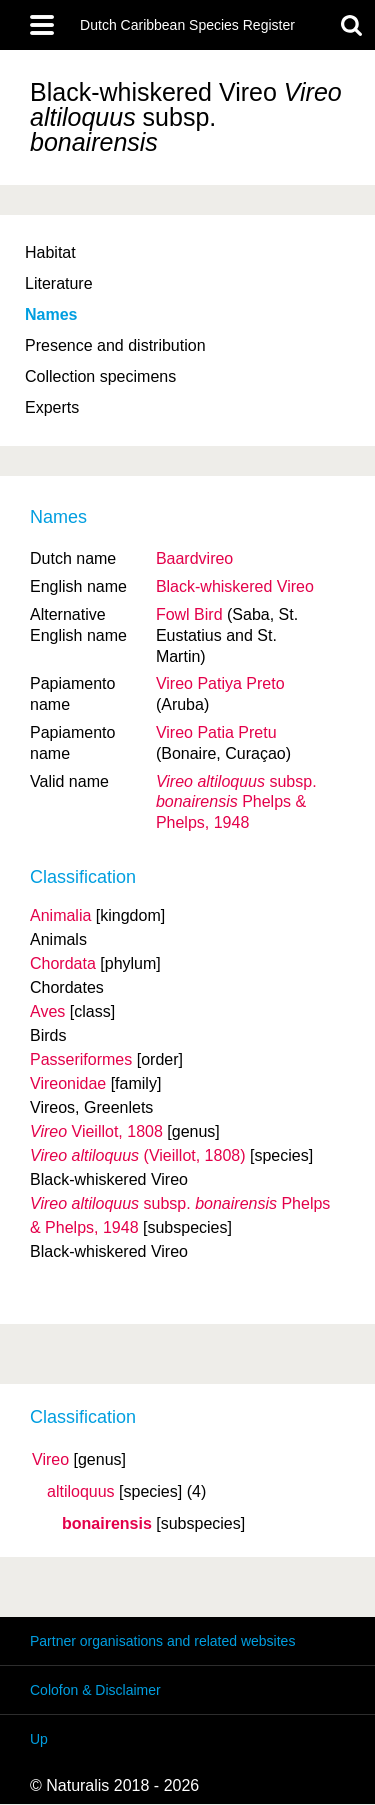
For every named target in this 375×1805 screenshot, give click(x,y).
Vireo (50, 1460)
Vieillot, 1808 (96, 1131)
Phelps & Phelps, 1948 (236, 802)
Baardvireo (194, 558)
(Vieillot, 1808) (138, 1155)
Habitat (50, 252)
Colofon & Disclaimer (95, 1690)
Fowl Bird (189, 614)
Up (39, 1739)
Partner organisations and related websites (162, 1641)
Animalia (60, 915)
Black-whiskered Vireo (235, 586)
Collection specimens (100, 376)
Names (51, 314)
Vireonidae (68, 1083)
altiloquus (81, 1492)
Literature (59, 283)
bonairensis (107, 1524)
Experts (52, 407)
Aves (47, 1011)
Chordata (63, 963)
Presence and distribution (115, 345)
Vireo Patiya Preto (220, 683)
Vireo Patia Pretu (216, 732)
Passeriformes (81, 1059)
